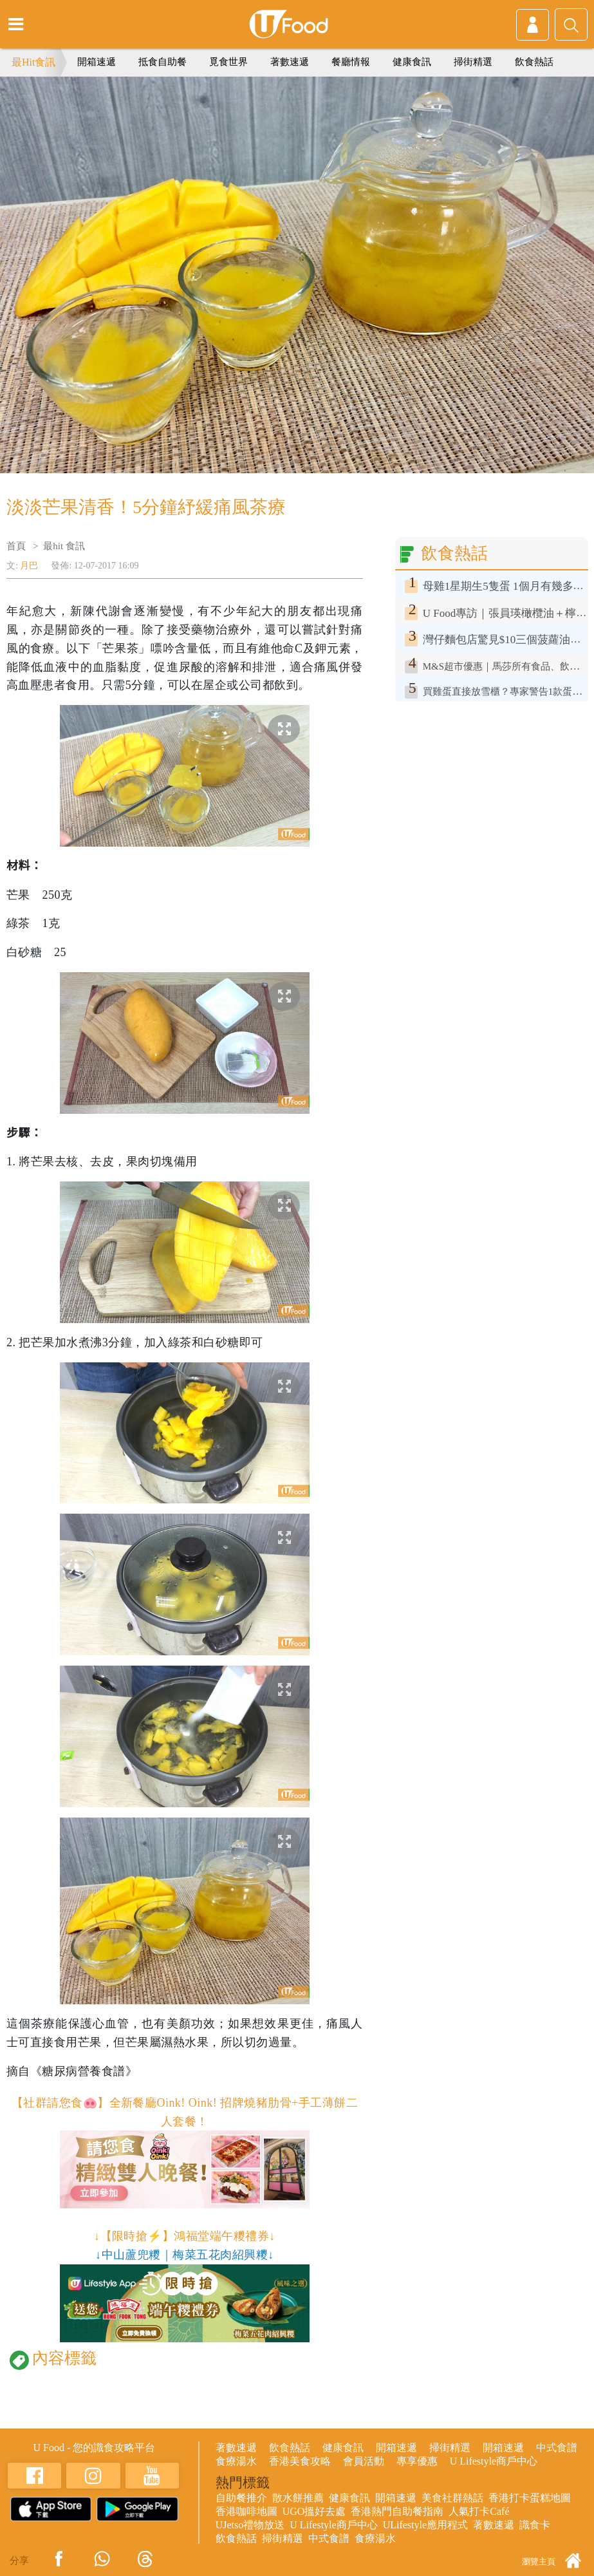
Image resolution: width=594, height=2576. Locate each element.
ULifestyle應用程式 (425, 2524)
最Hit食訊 (33, 62)
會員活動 (363, 2461)
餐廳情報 (350, 62)
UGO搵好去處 (314, 2511)
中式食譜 (556, 2447)
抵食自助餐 (162, 62)
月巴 (29, 565)
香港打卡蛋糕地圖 (529, 2497)
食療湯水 (236, 2461)
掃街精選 (473, 62)
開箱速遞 (96, 62)
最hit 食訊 (64, 546)
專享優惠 (417, 2461)
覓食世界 (228, 62)
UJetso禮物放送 (250, 2524)
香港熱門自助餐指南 (397, 2511)
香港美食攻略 (300, 2461)
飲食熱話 (534, 62)
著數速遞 (289, 62)
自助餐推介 (241, 2497)
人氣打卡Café (479, 2511)
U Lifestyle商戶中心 (493, 2461)
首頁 (16, 546)
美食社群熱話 (452, 2497)
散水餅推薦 (298, 2497)
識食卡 (534, 2524)
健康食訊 (412, 62)
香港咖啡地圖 (246, 2511)
